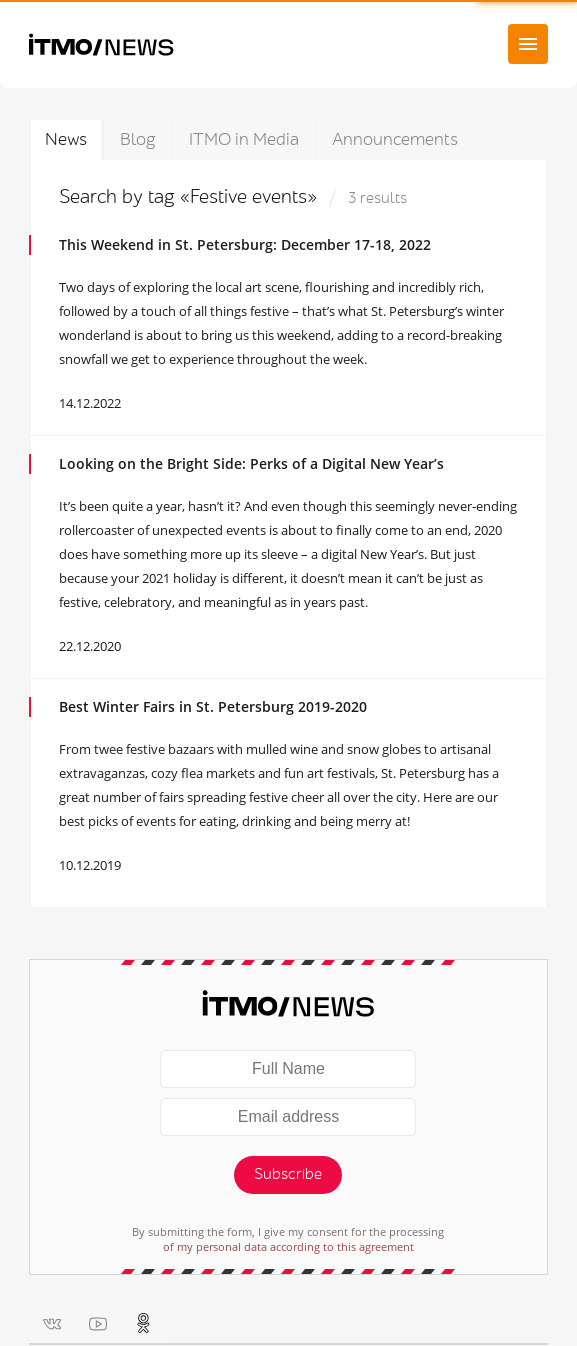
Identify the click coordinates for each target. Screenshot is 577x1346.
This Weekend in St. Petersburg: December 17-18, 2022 (245, 244)
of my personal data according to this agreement (288, 1246)
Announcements (395, 139)
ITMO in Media (244, 139)
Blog (138, 139)
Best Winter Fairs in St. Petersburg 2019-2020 (213, 706)
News (66, 139)
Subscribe (288, 1174)
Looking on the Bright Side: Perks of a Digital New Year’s (251, 463)
